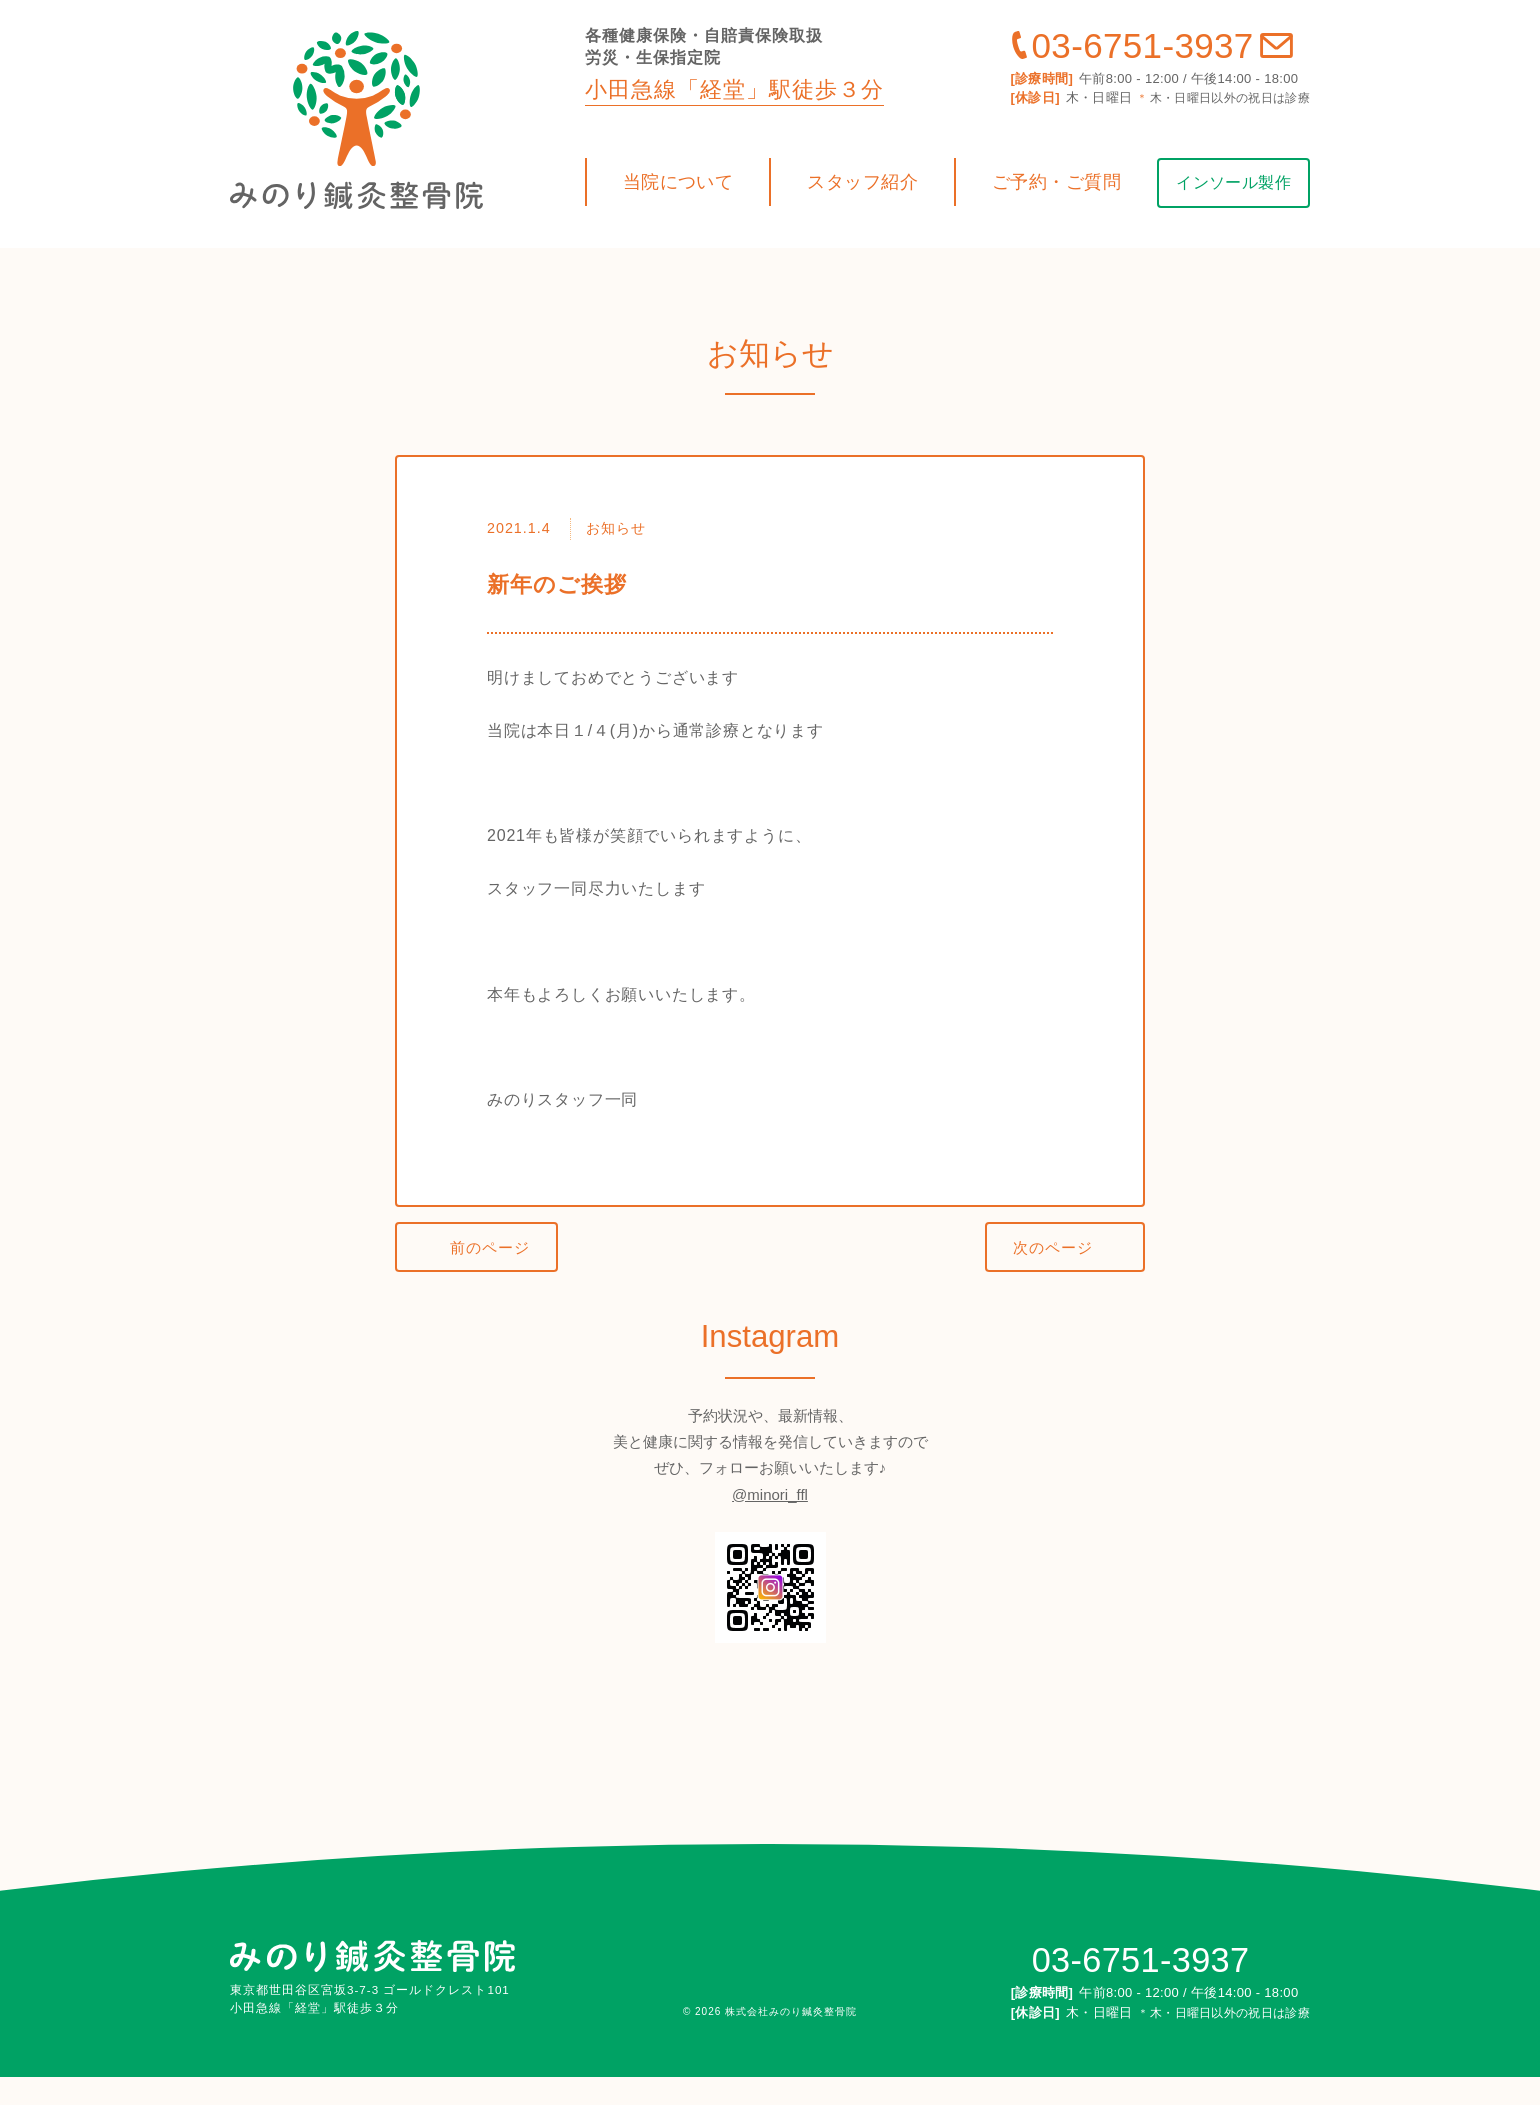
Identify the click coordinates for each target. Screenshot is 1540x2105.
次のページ (1046, 1277)
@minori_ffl (770, 1522)
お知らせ (621, 553)
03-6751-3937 (1143, 70)
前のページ (496, 1277)
